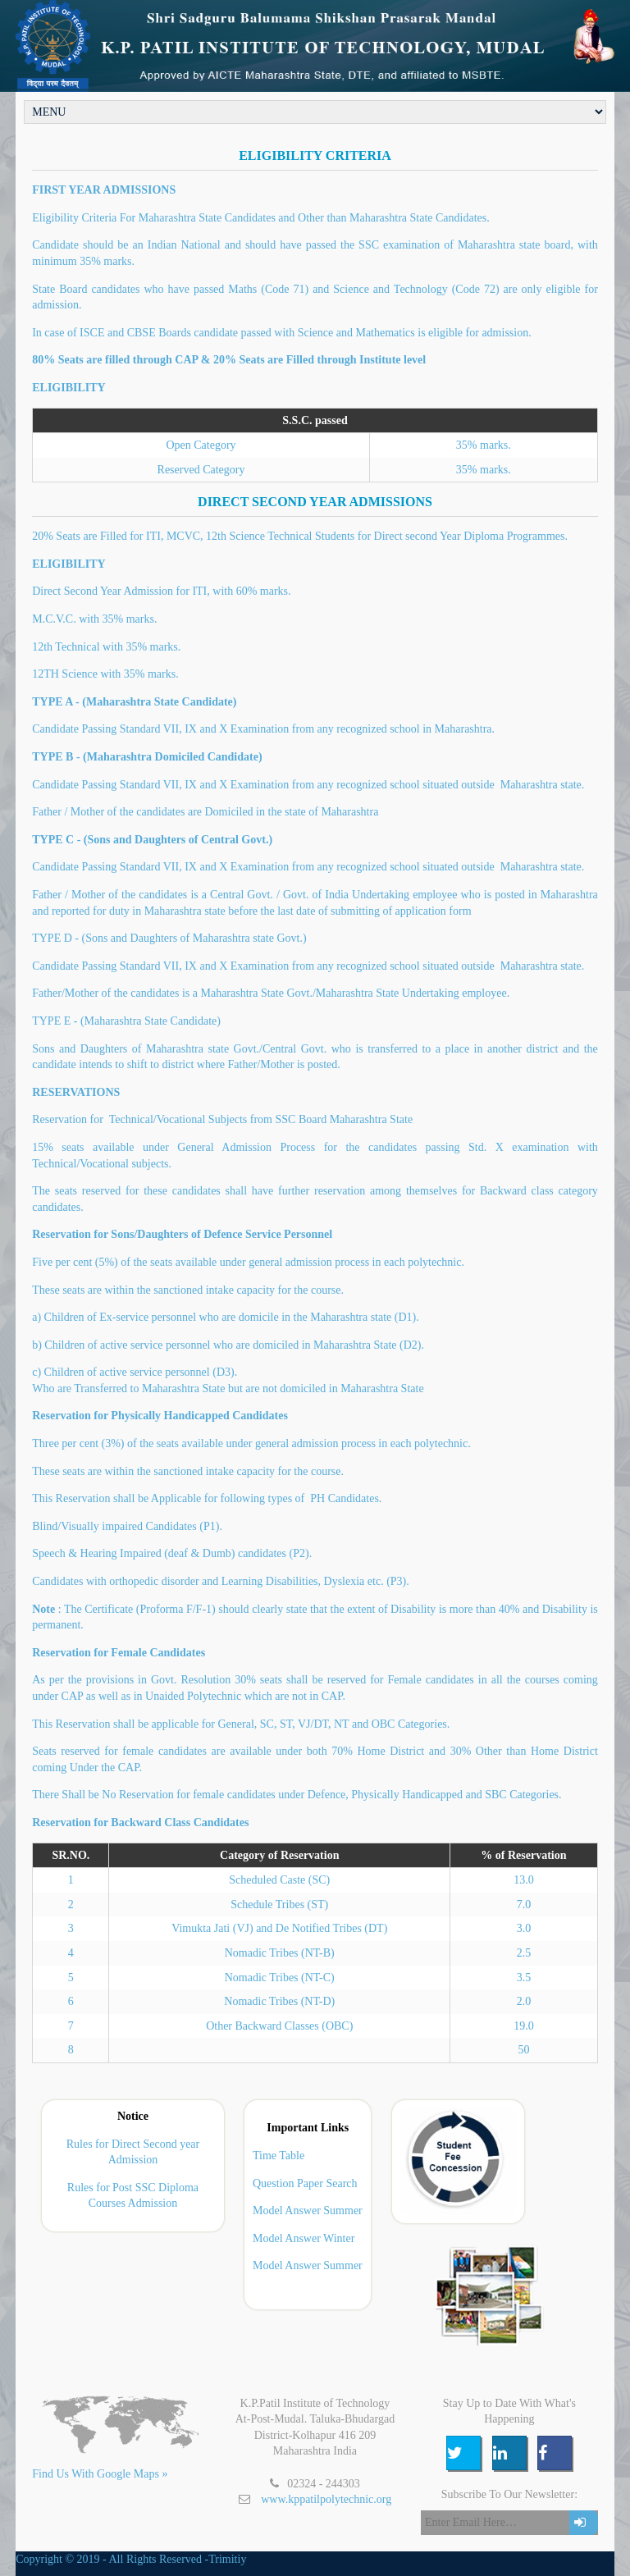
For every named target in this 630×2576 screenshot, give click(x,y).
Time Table (278, 2155)
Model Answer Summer (308, 2210)
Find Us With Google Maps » (99, 2474)
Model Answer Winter (303, 2237)
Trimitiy (227, 2559)
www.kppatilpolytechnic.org (326, 2499)
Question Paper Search (305, 2182)
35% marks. (483, 470)
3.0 (524, 1928)
